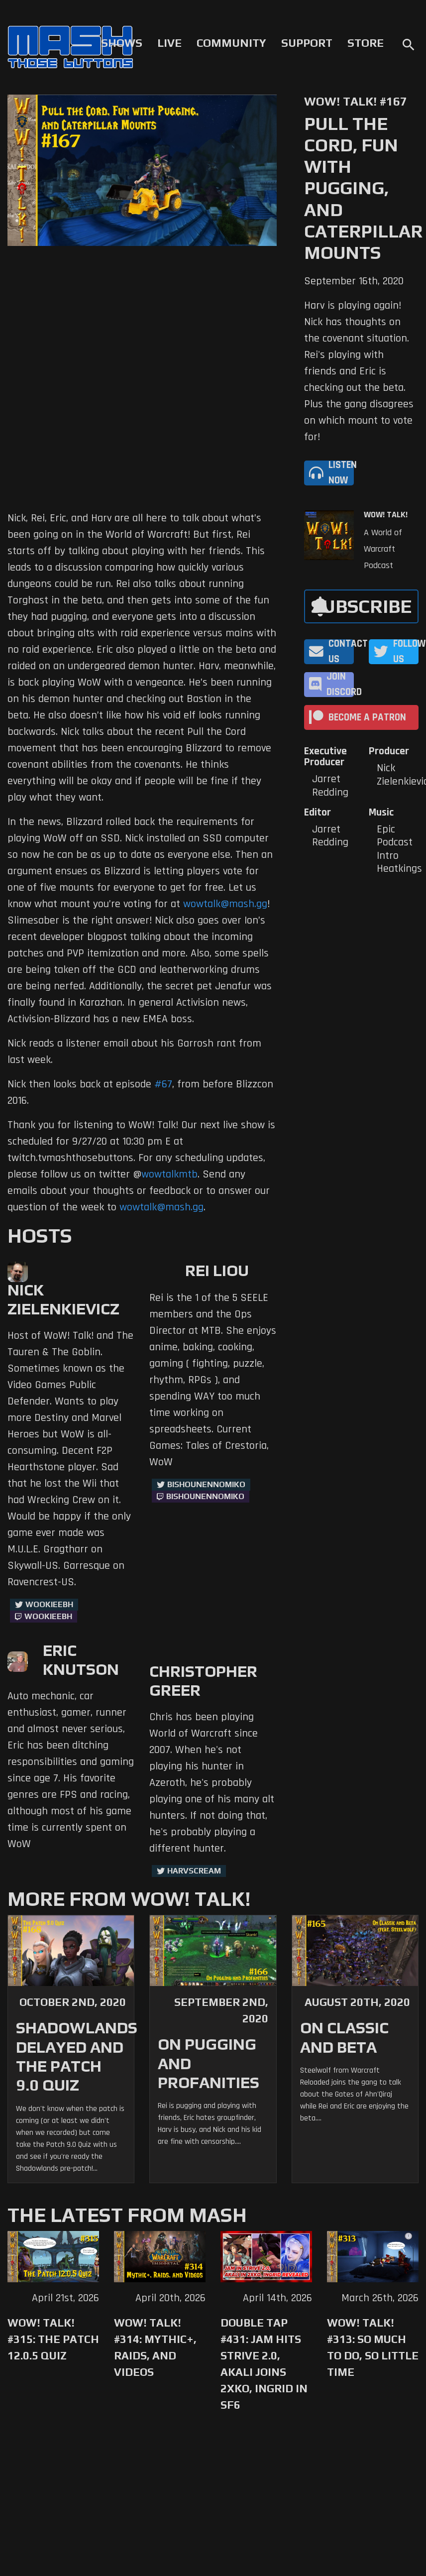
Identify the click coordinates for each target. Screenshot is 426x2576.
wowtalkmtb (169, 1174)
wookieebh (48, 1616)
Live (169, 42)
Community (231, 42)
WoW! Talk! (386, 514)
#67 (163, 1084)
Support (306, 42)
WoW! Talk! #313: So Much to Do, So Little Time (373, 2347)
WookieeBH (49, 1604)
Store (365, 42)
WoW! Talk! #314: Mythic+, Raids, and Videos (155, 2347)
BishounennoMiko (206, 1484)
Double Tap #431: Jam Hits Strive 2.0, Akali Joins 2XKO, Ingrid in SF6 (264, 2363)
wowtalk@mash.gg (225, 904)
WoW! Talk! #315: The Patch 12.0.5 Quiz (53, 2339)
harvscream (194, 1870)
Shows (121, 42)
